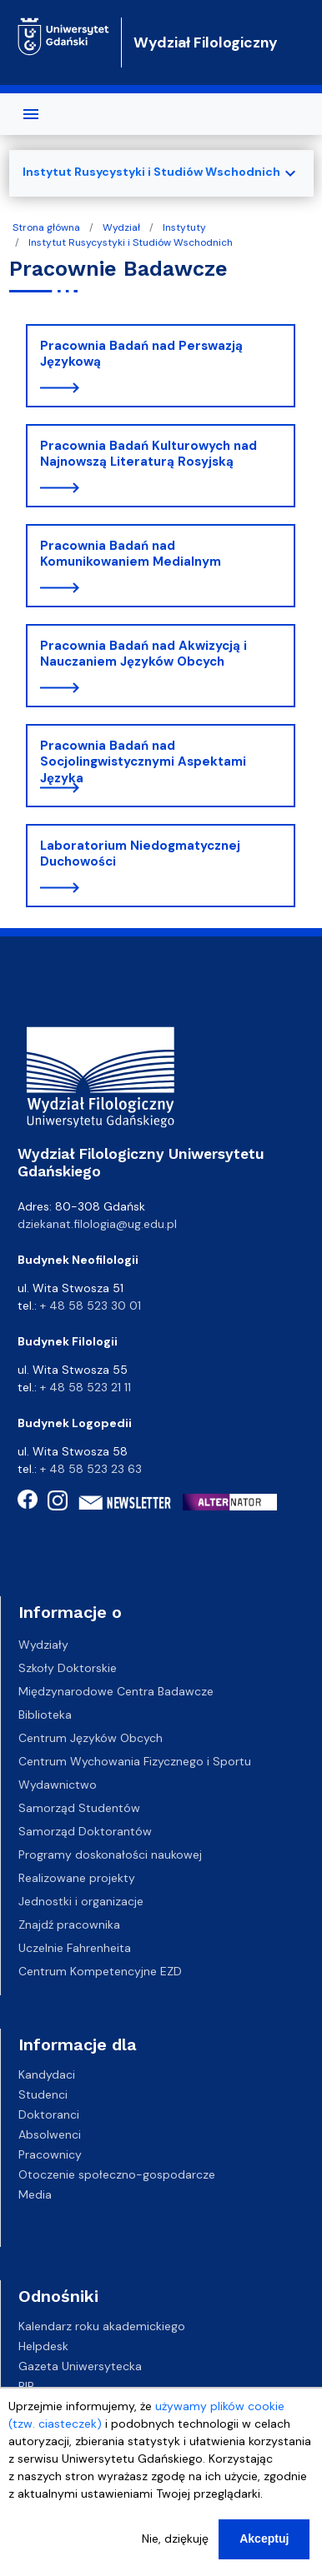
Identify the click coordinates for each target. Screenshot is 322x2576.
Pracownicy (50, 2154)
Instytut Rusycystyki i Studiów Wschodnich (130, 242)
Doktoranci (48, 2114)
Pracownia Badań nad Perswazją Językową (141, 354)
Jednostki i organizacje (80, 1901)
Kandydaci (46, 2074)
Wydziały (43, 1644)
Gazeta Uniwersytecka (80, 2366)
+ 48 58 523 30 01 (90, 1305)
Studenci (43, 2094)
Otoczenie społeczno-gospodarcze (116, 2174)
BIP (26, 2386)
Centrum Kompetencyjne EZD (100, 1971)
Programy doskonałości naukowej (110, 1854)
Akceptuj (264, 2545)
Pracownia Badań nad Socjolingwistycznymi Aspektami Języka (143, 761)
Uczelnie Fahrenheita (74, 1947)
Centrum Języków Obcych (90, 1737)
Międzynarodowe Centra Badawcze (116, 1691)
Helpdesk (43, 2346)
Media (35, 2194)
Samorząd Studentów (79, 1807)
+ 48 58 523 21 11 (85, 1387)
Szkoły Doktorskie (67, 1667)
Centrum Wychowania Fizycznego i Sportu (134, 1761)
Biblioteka (45, 1714)
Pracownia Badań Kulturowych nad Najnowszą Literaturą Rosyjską (148, 454)
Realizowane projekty (76, 1877)
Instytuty (184, 227)
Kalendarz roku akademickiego (101, 2326)
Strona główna (46, 227)
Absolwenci (49, 2134)
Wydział (121, 227)
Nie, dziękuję (175, 2545)
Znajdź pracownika (69, 1924)
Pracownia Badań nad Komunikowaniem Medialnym (130, 554)
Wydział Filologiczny (205, 42)
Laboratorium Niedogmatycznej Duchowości (140, 854)
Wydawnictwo (57, 1784)
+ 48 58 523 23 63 (91, 1468)
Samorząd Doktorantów (85, 1831)
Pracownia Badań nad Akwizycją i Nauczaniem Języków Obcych (143, 654)
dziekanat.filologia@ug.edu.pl (97, 1223)
